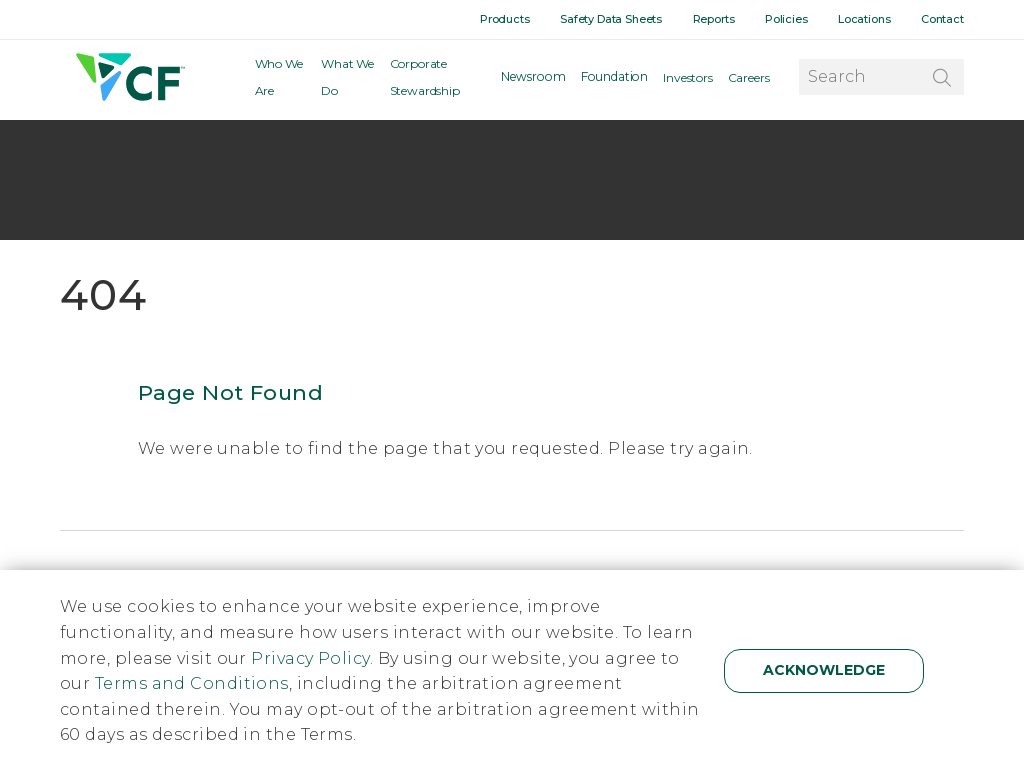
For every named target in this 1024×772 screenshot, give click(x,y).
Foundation (615, 80)
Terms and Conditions (192, 683)
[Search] (941, 79)
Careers (749, 80)
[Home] (128, 80)
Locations (865, 19)
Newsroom (538, 80)
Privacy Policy (310, 658)
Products (507, 19)
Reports (715, 19)
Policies (787, 19)
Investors (687, 80)
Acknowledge (824, 670)
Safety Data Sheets (613, 19)
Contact (942, 19)
